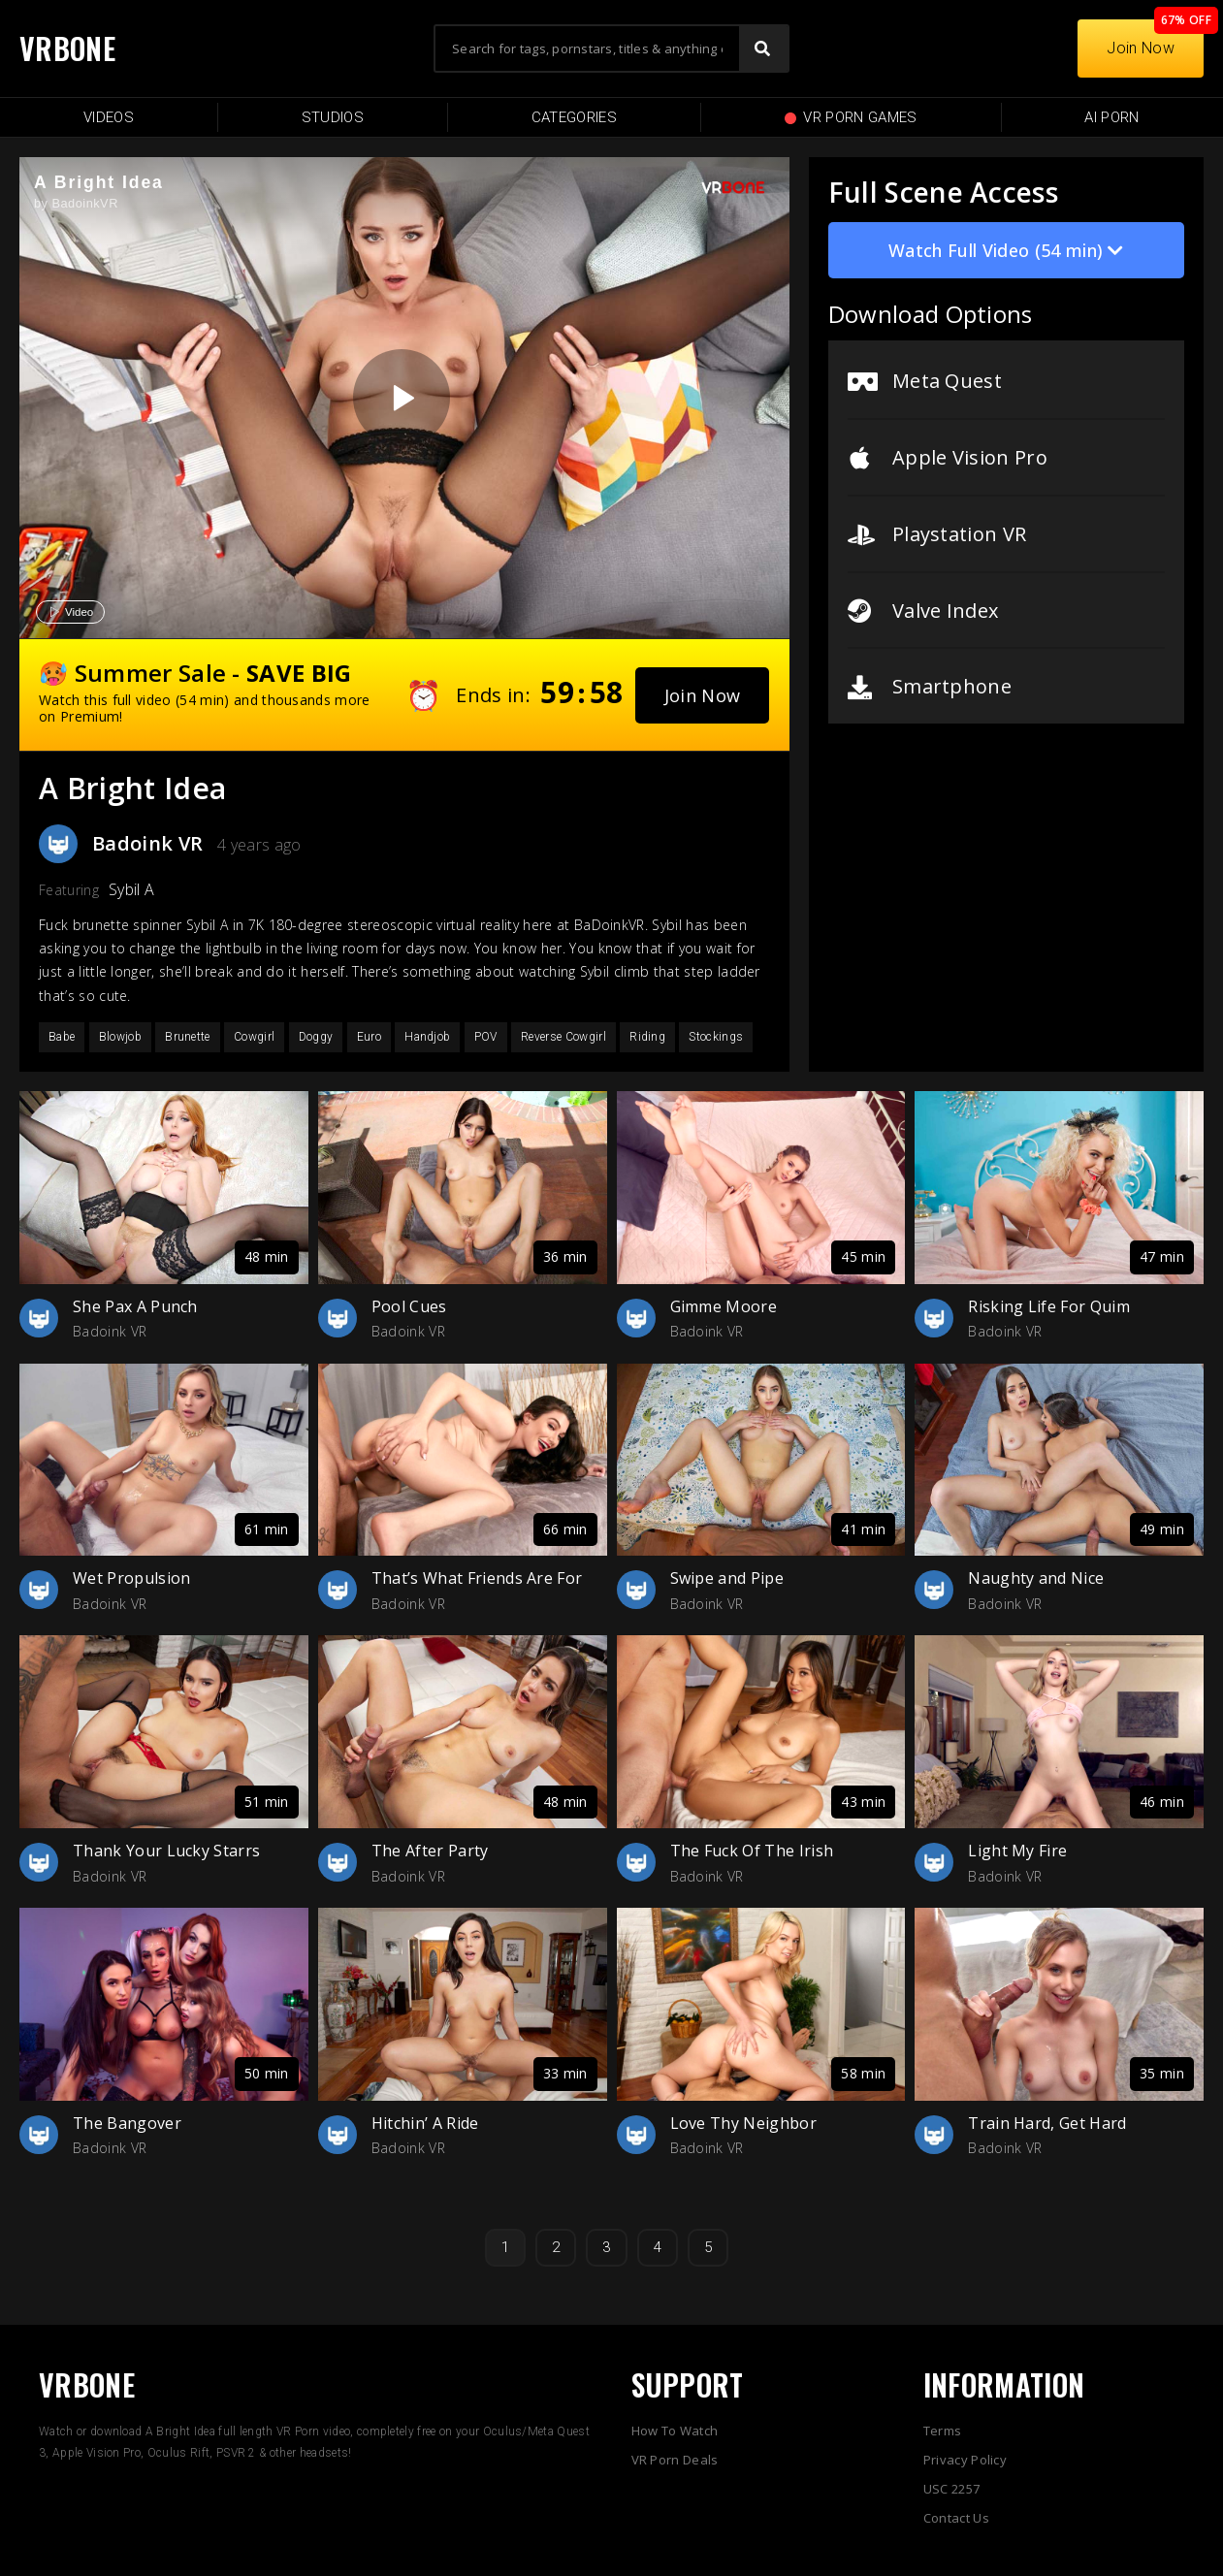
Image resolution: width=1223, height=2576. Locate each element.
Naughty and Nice (1036, 1578)
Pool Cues (409, 1306)
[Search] (763, 48)
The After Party (430, 1850)
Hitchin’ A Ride (425, 2123)
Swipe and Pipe (727, 1578)
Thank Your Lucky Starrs (166, 1850)
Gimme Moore (724, 1306)
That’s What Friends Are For (477, 1578)
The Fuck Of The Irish (752, 1850)
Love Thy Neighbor (743, 2123)
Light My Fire (1017, 1850)
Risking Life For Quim (1049, 1306)
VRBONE (67, 48)
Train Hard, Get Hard (1047, 2123)
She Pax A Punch (135, 1306)
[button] (702, 695)
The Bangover (127, 2123)
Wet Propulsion (131, 1578)
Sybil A (131, 889)
